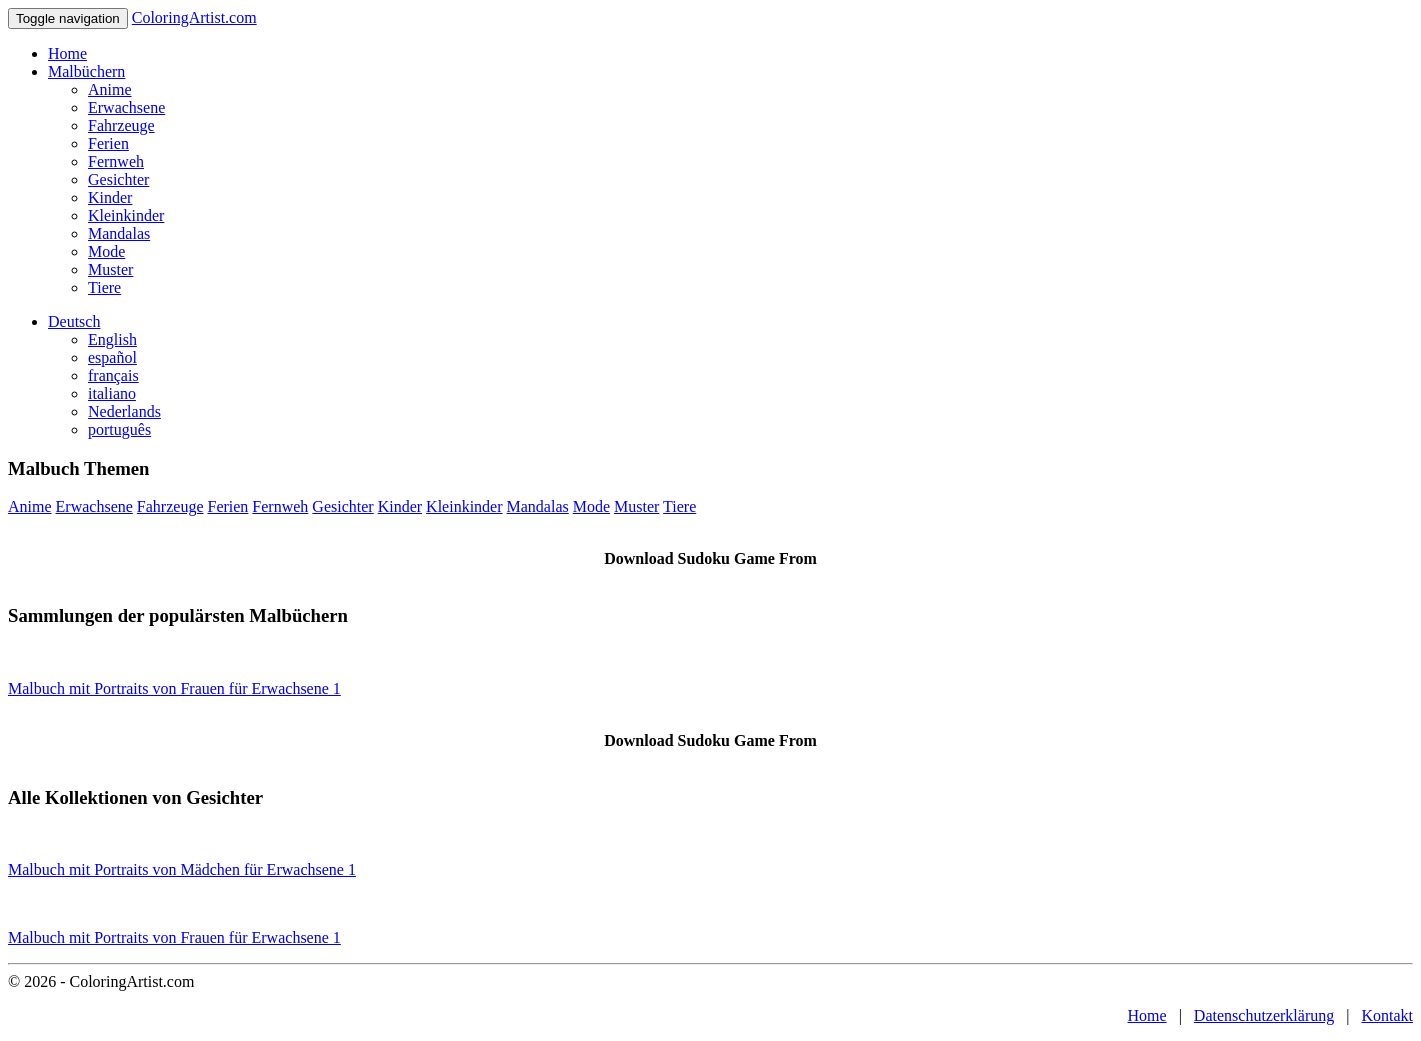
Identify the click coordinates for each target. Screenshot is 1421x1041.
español (112, 357)
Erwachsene (126, 107)
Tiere (104, 287)
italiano (112, 393)
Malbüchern (86, 71)
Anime (110, 89)
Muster (110, 269)
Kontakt (1387, 1015)
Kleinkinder (126, 215)
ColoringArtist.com (194, 17)
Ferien (108, 143)
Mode (106, 251)
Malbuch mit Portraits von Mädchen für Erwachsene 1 (182, 869)
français (113, 375)
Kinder (110, 197)
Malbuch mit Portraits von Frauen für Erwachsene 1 (174, 688)
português (119, 429)
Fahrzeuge (121, 125)
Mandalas (119, 233)
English (112, 339)
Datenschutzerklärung (1264, 1015)
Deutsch (74, 321)
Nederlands (124, 411)
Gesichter (118, 179)
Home (67, 53)
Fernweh (116, 161)
